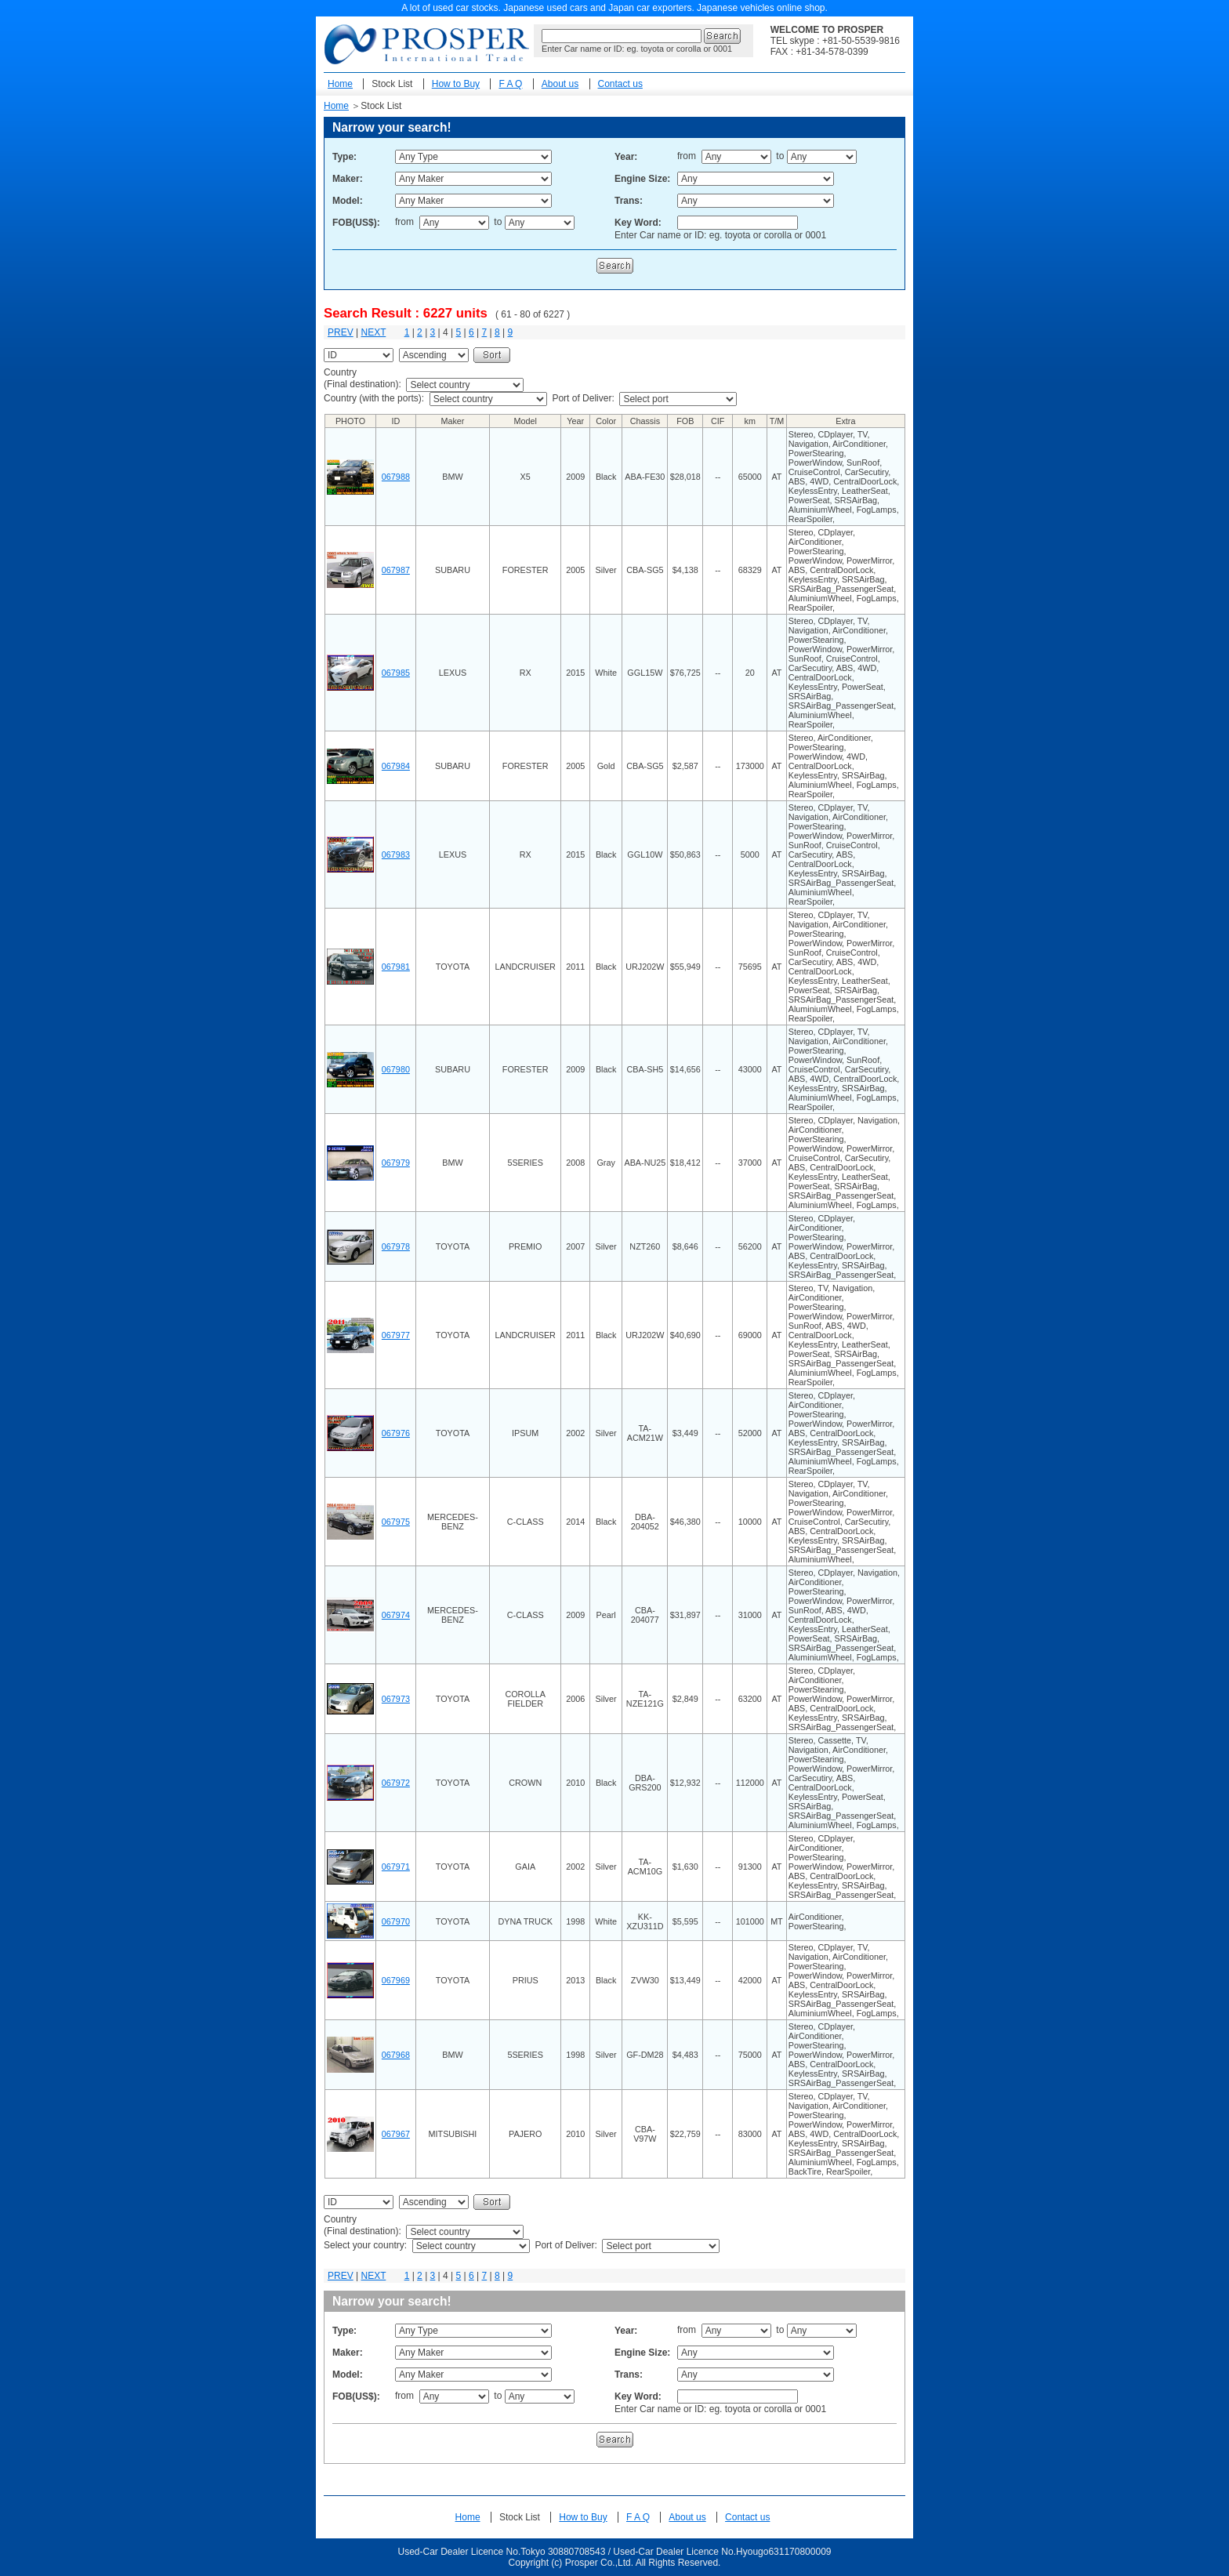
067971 (396, 1866)
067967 (396, 2134)
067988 (396, 476)
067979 (396, 1162)
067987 (396, 570)
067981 (396, 966)
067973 (396, 1698)
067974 (396, 1615)
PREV (340, 332)
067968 (396, 2054)
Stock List (392, 83)
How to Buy (456, 83)
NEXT (373, 332)
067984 (396, 766)
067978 (396, 1246)
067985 (396, 672)
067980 (396, 1069)
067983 (396, 854)
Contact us (620, 83)
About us (560, 83)
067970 (396, 1921)
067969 (396, 1980)
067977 (396, 1335)
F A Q (510, 83)
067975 (396, 1521)
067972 (396, 1782)
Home (340, 83)
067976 (396, 1433)
